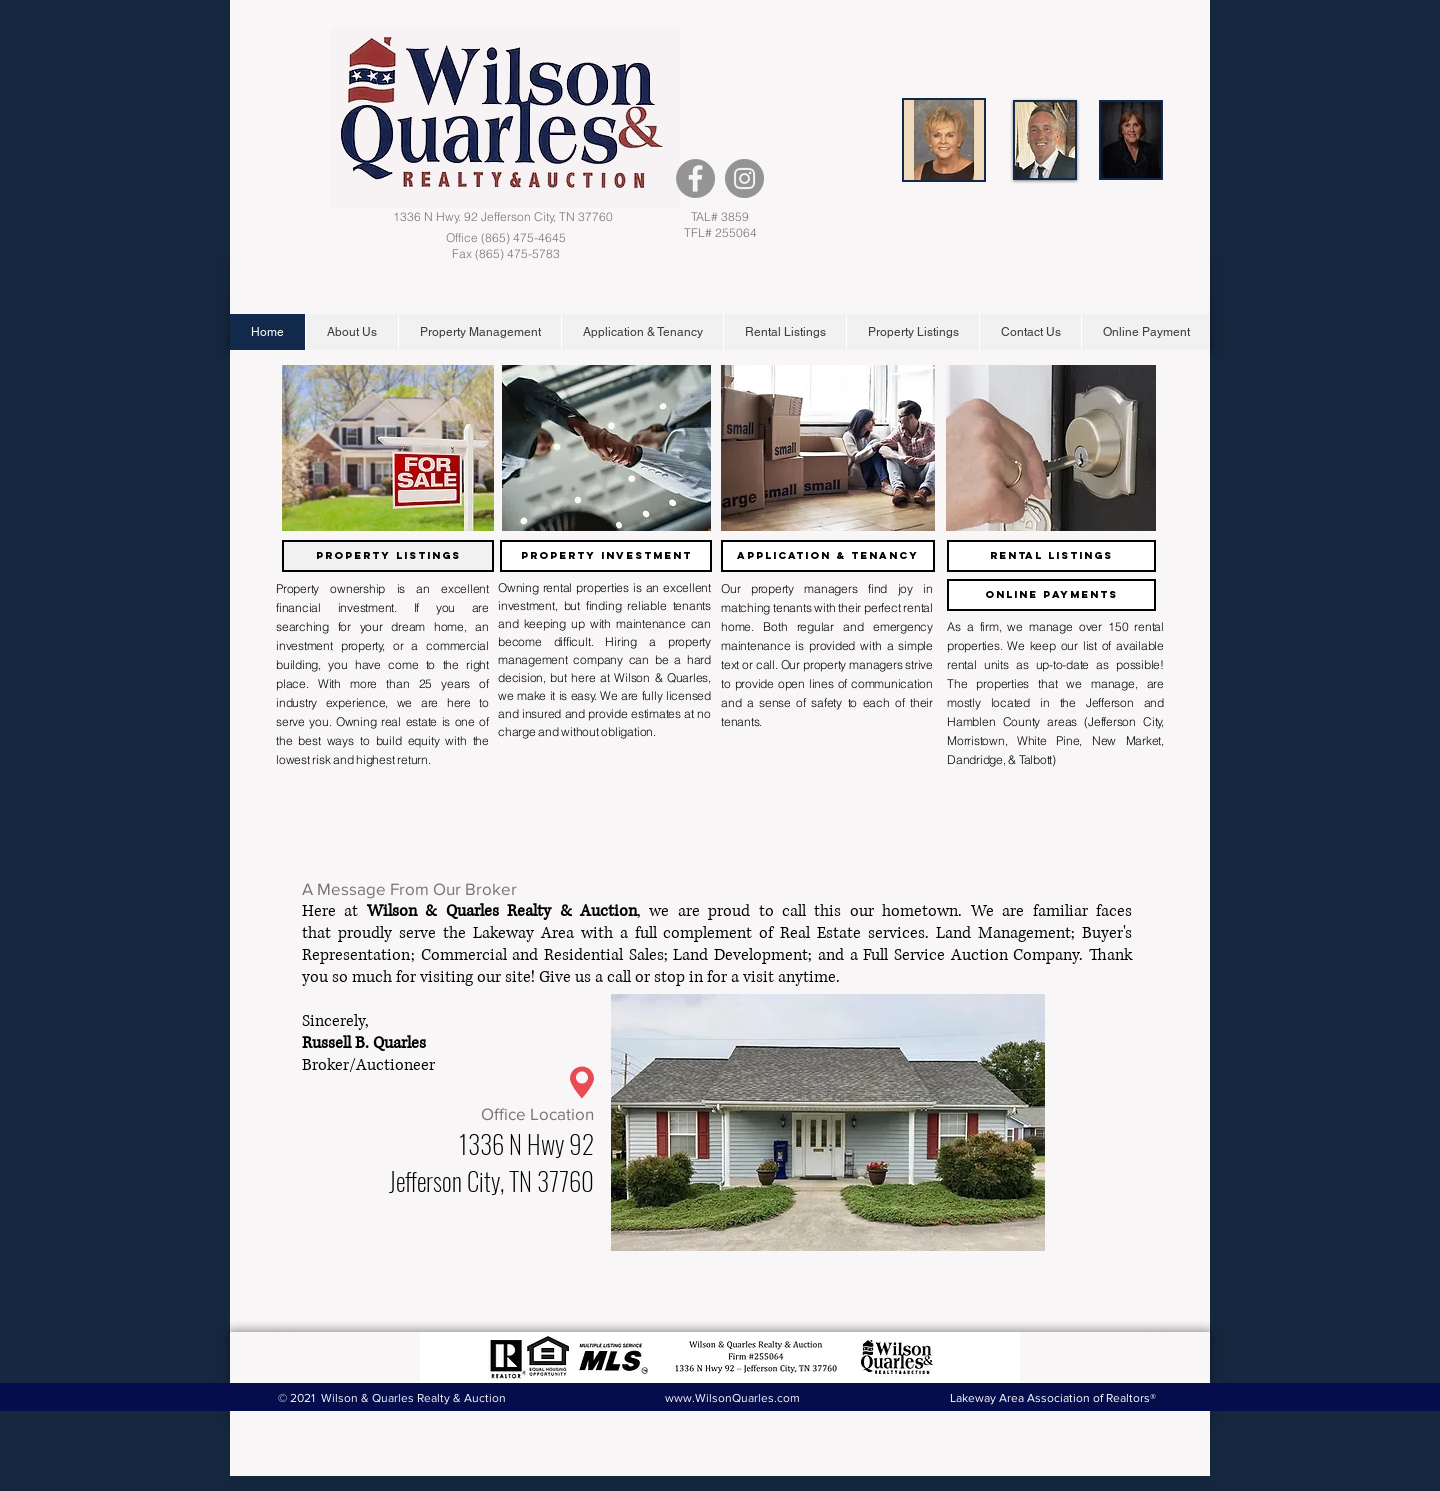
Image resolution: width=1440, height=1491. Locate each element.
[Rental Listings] (1051, 556)
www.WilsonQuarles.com (732, 1398)
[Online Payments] (1051, 595)
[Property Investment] (606, 556)
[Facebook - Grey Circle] (695, 178)
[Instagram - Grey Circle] (744, 178)
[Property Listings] (388, 556)
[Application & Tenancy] (828, 556)
